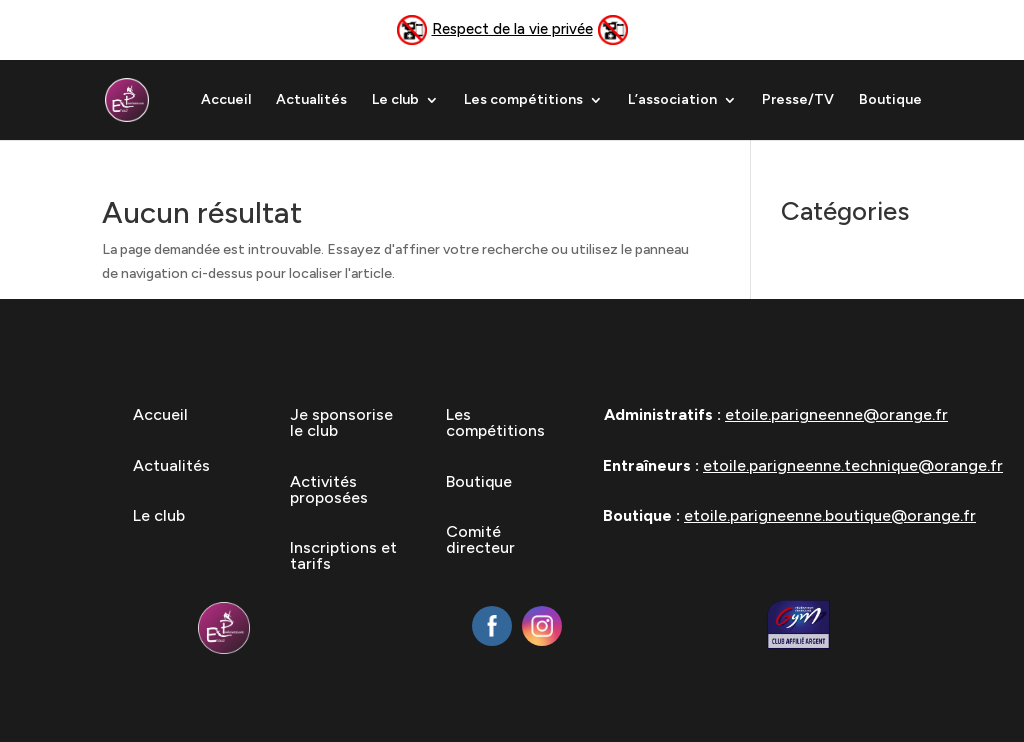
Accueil (226, 100)
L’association (672, 100)
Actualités (311, 100)
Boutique (890, 100)
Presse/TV (798, 100)
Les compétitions (523, 100)
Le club (395, 100)
